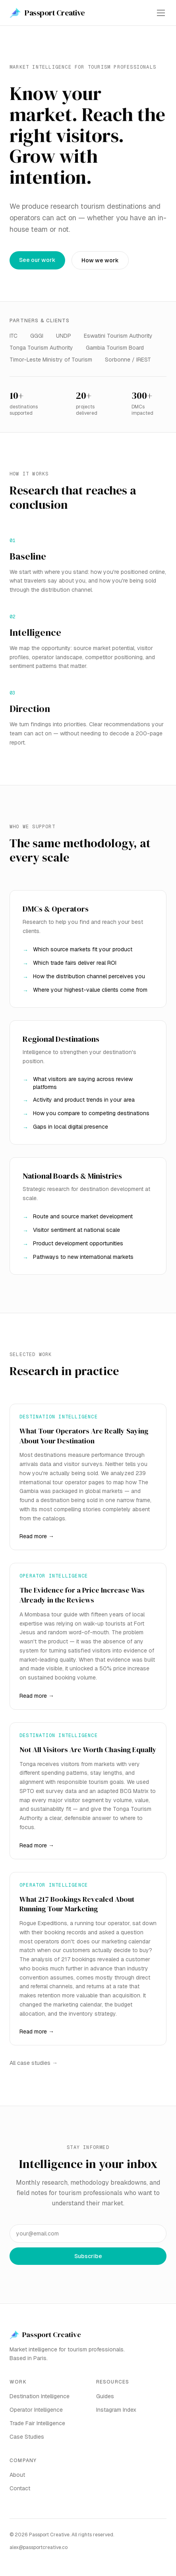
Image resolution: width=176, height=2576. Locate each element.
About (17, 2474)
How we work (100, 260)
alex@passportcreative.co (39, 2547)
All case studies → (34, 2062)
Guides (105, 2396)
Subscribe (88, 2256)
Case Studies (27, 2436)
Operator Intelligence (36, 2409)
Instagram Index (116, 2409)
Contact (20, 2488)
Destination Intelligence (40, 2396)
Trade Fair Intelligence (37, 2423)
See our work (37, 260)
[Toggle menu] (160, 12)
